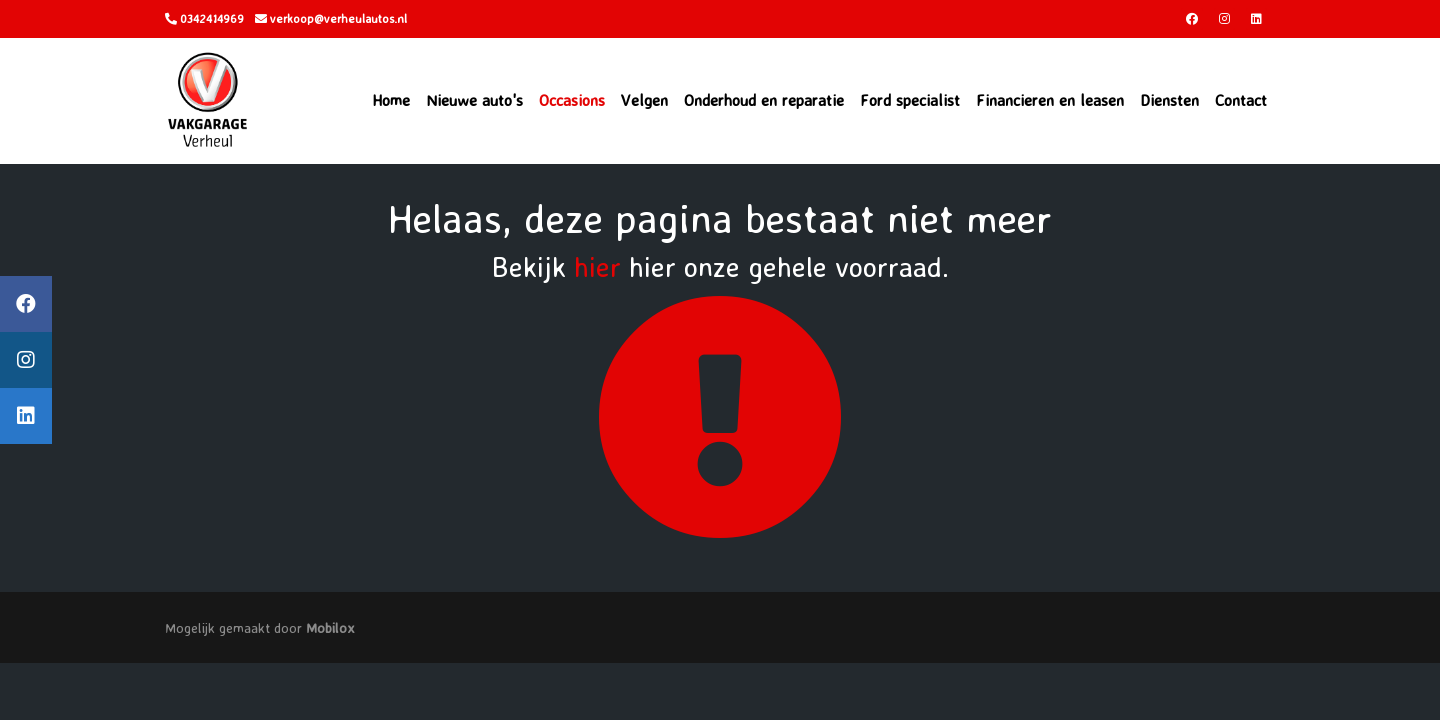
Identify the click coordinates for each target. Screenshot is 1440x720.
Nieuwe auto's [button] (474, 100)
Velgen (644, 100)
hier (597, 266)
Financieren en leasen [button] (1050, 100)
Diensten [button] (1169, 100)
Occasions (572, 100)
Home (391, 100)
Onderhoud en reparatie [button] (764, 100)
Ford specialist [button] (910, 100)
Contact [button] (1241, 100)
